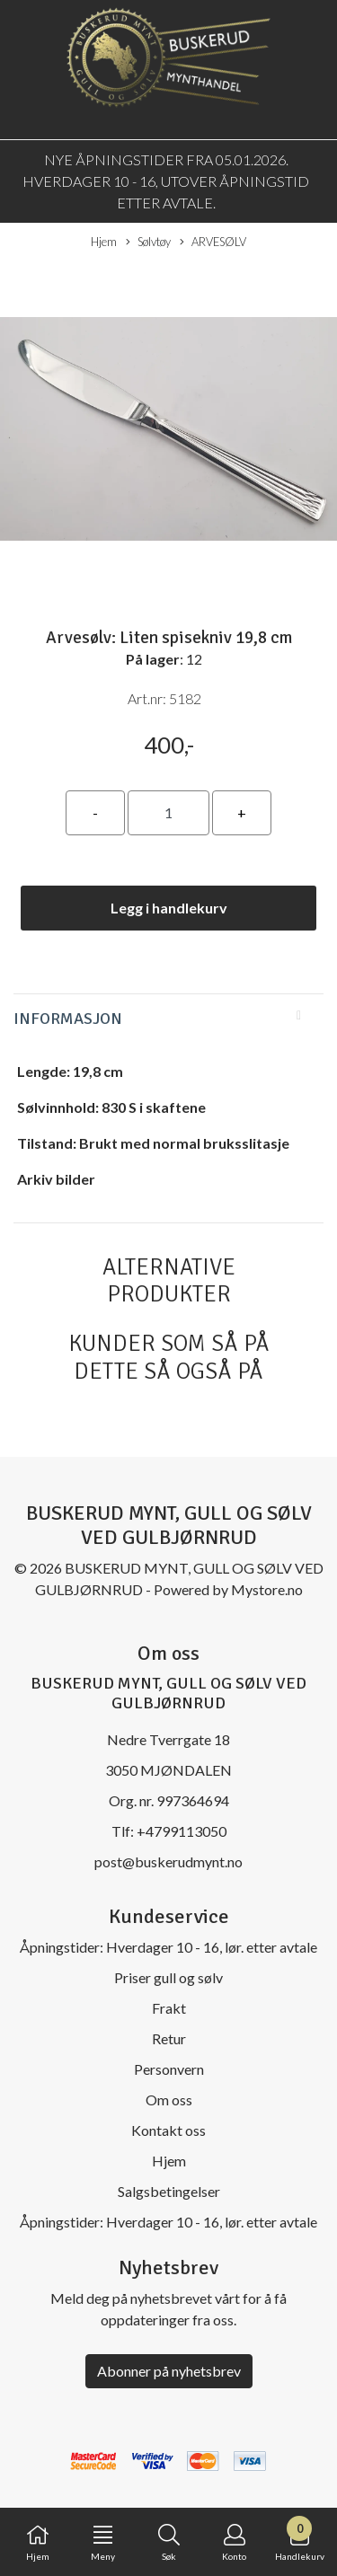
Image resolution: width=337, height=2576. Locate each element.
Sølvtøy (148, 242)
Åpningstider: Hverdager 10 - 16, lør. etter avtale (168, 1946)
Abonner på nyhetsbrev (169, 2370)
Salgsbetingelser (169, 2191)
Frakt (169, 2007)
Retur (169, 2038)
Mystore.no (267, 1589)
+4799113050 (181, 1830)
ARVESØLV (213, 242)
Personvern (169, 2069)
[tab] (168, 1018)
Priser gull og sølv (168, 1977)
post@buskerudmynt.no (168, 1861)
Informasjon (67, 1018)
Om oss (169, 2099)
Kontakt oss (168, 2130)
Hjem (104, 241)
